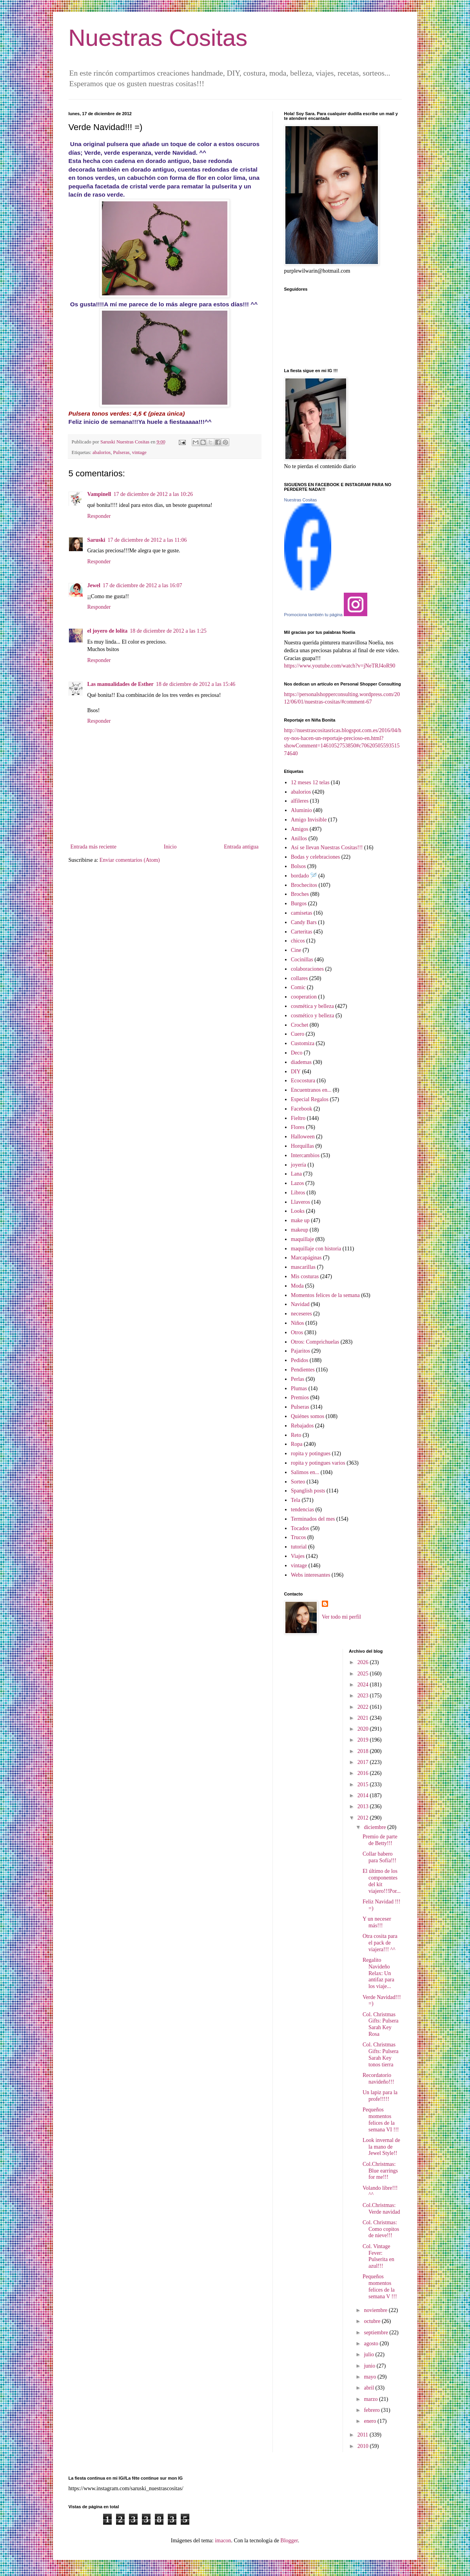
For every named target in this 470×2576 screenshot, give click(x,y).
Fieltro (298, 1118)
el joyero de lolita (107, 631)
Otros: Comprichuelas (315, 1342)
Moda (297, 1286)
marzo (371, 2399)
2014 (363, 1795)
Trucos (298, 1537)
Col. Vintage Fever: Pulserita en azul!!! (378, 2256)
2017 (363, 1762)
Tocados (300, 1528)
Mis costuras (305, 1276)
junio (370, 2366)
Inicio (170, 847)
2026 (363, 1662)
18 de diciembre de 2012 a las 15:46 (196, 684)
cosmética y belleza (312, 1006)
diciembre (375, 1827)
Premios (300, 1397)
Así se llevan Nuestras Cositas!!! (327, 847)
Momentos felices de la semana (325, 1295)
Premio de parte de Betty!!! (380, 1840)
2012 (363, 1818)
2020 (363, 1729)
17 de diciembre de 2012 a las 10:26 (153, 494)
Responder (99, 516)
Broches (300, 894)
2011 (363, 2435)
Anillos (299, 838)
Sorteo (298, 1482)
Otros (297, 1332)
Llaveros (300, 1202)
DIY (296, 1072)
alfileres (299, 801)
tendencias (302, 1509)
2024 (363, 1685)
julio (369, 2354)
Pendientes (303, 1370)
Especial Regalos (309, 1099)
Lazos (297, 1183)
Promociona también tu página (313, 614)
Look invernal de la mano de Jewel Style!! (381, 2146)
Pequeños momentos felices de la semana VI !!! (381, 2119)
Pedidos (299, 1360)
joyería (298, 1165)
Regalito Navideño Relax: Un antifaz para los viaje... (378, 1973)
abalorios (102, 452)
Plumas (299, 1388)
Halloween (303, 1137)
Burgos (299, 903)
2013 (363, 1806)
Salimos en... (305, 1472)
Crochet (299, 1025)
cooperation (304, 997)
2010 (363, 2446)
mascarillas (303, 1267)
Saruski (96, 540)
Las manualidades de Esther (120, 684)
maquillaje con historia (316, 1249)
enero (370, 2421)
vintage (139, 452)
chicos (298, 941)
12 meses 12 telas (310, 782)
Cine (296, 950)
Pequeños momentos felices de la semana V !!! (380, 2286)
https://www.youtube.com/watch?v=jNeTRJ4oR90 (340, 666)
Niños (297, 1323)
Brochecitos (304, 885)
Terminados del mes (313, 1519)
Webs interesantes (310, 1575)
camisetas (301, 913)
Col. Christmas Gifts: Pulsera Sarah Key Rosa (381, 2024)
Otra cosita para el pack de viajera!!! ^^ (380, 1942)
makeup (299, 1230)
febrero (372, 2410)
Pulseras (121, 452)
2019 (363, 1740)
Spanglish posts (308, 1491)
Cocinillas (302, 959)
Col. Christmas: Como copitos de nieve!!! (381, 2229)
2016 (363, 1773)
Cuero (297, 1034)
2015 (363, 1784)
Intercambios (305, 1155)
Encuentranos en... (311, 1090)
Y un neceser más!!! (377, 1922)
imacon (223, 2540)
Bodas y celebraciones (315, 857)
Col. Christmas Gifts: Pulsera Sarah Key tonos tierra (381, 2054)
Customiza (302, 1043)
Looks (298, 1211)
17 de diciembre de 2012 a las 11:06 (147, 540)
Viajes (298, 1556)
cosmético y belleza (312, 1015)
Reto (296, 1435)
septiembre (376, 2332)
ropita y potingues (310, 1453)
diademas (301, 1062)
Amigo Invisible (309, 820)
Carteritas (301, 932)
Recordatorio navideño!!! (378, 2078)
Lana (296, 1174)
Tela (295, 1500)
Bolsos (298, 866)
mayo (370, 2377)
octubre (372, 2321)
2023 (363, 1696)
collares (299, 978)
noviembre (376, 2310)
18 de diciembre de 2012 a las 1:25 (168, 631)
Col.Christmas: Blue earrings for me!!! (380, 2170)
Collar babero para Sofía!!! (379, 1857)
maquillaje (302, 1239)
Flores (298, 1127)
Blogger (289, 2540)
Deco (297, 1053)
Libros (298, 1193)
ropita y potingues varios (318, 1463)
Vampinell (99, 494)
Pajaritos (300, 1351)
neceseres (301, 1314)
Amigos (299, 829)
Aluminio (301, 810)
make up (300, 1220)
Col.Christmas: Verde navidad (381, 2208)
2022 (363, 1707)
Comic (298, 987)
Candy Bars (304, 922)
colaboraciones (307, 969)
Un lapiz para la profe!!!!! (380, 2095)
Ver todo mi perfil (341, 1617)
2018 (363, 1751)
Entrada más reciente (93, 847)
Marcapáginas (306, 1258)
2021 (363, 1718)
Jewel (93, 585)
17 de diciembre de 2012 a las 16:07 (142, 585)
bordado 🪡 (304, 876)
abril (369, 2388)
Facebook (301, 1109)
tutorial (299, 1547)
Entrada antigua (241, 847)
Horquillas (302, 1146)
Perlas (297, 1379)
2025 (363, 1674)
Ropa (297, 1444)
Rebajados (302, 1426)
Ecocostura (303, 1081)
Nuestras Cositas (158, 38)
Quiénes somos (307, 1416)
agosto (371, 2343)
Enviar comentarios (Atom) (130, 860)
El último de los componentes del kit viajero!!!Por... (382, 1881)
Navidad (300, 1304)
